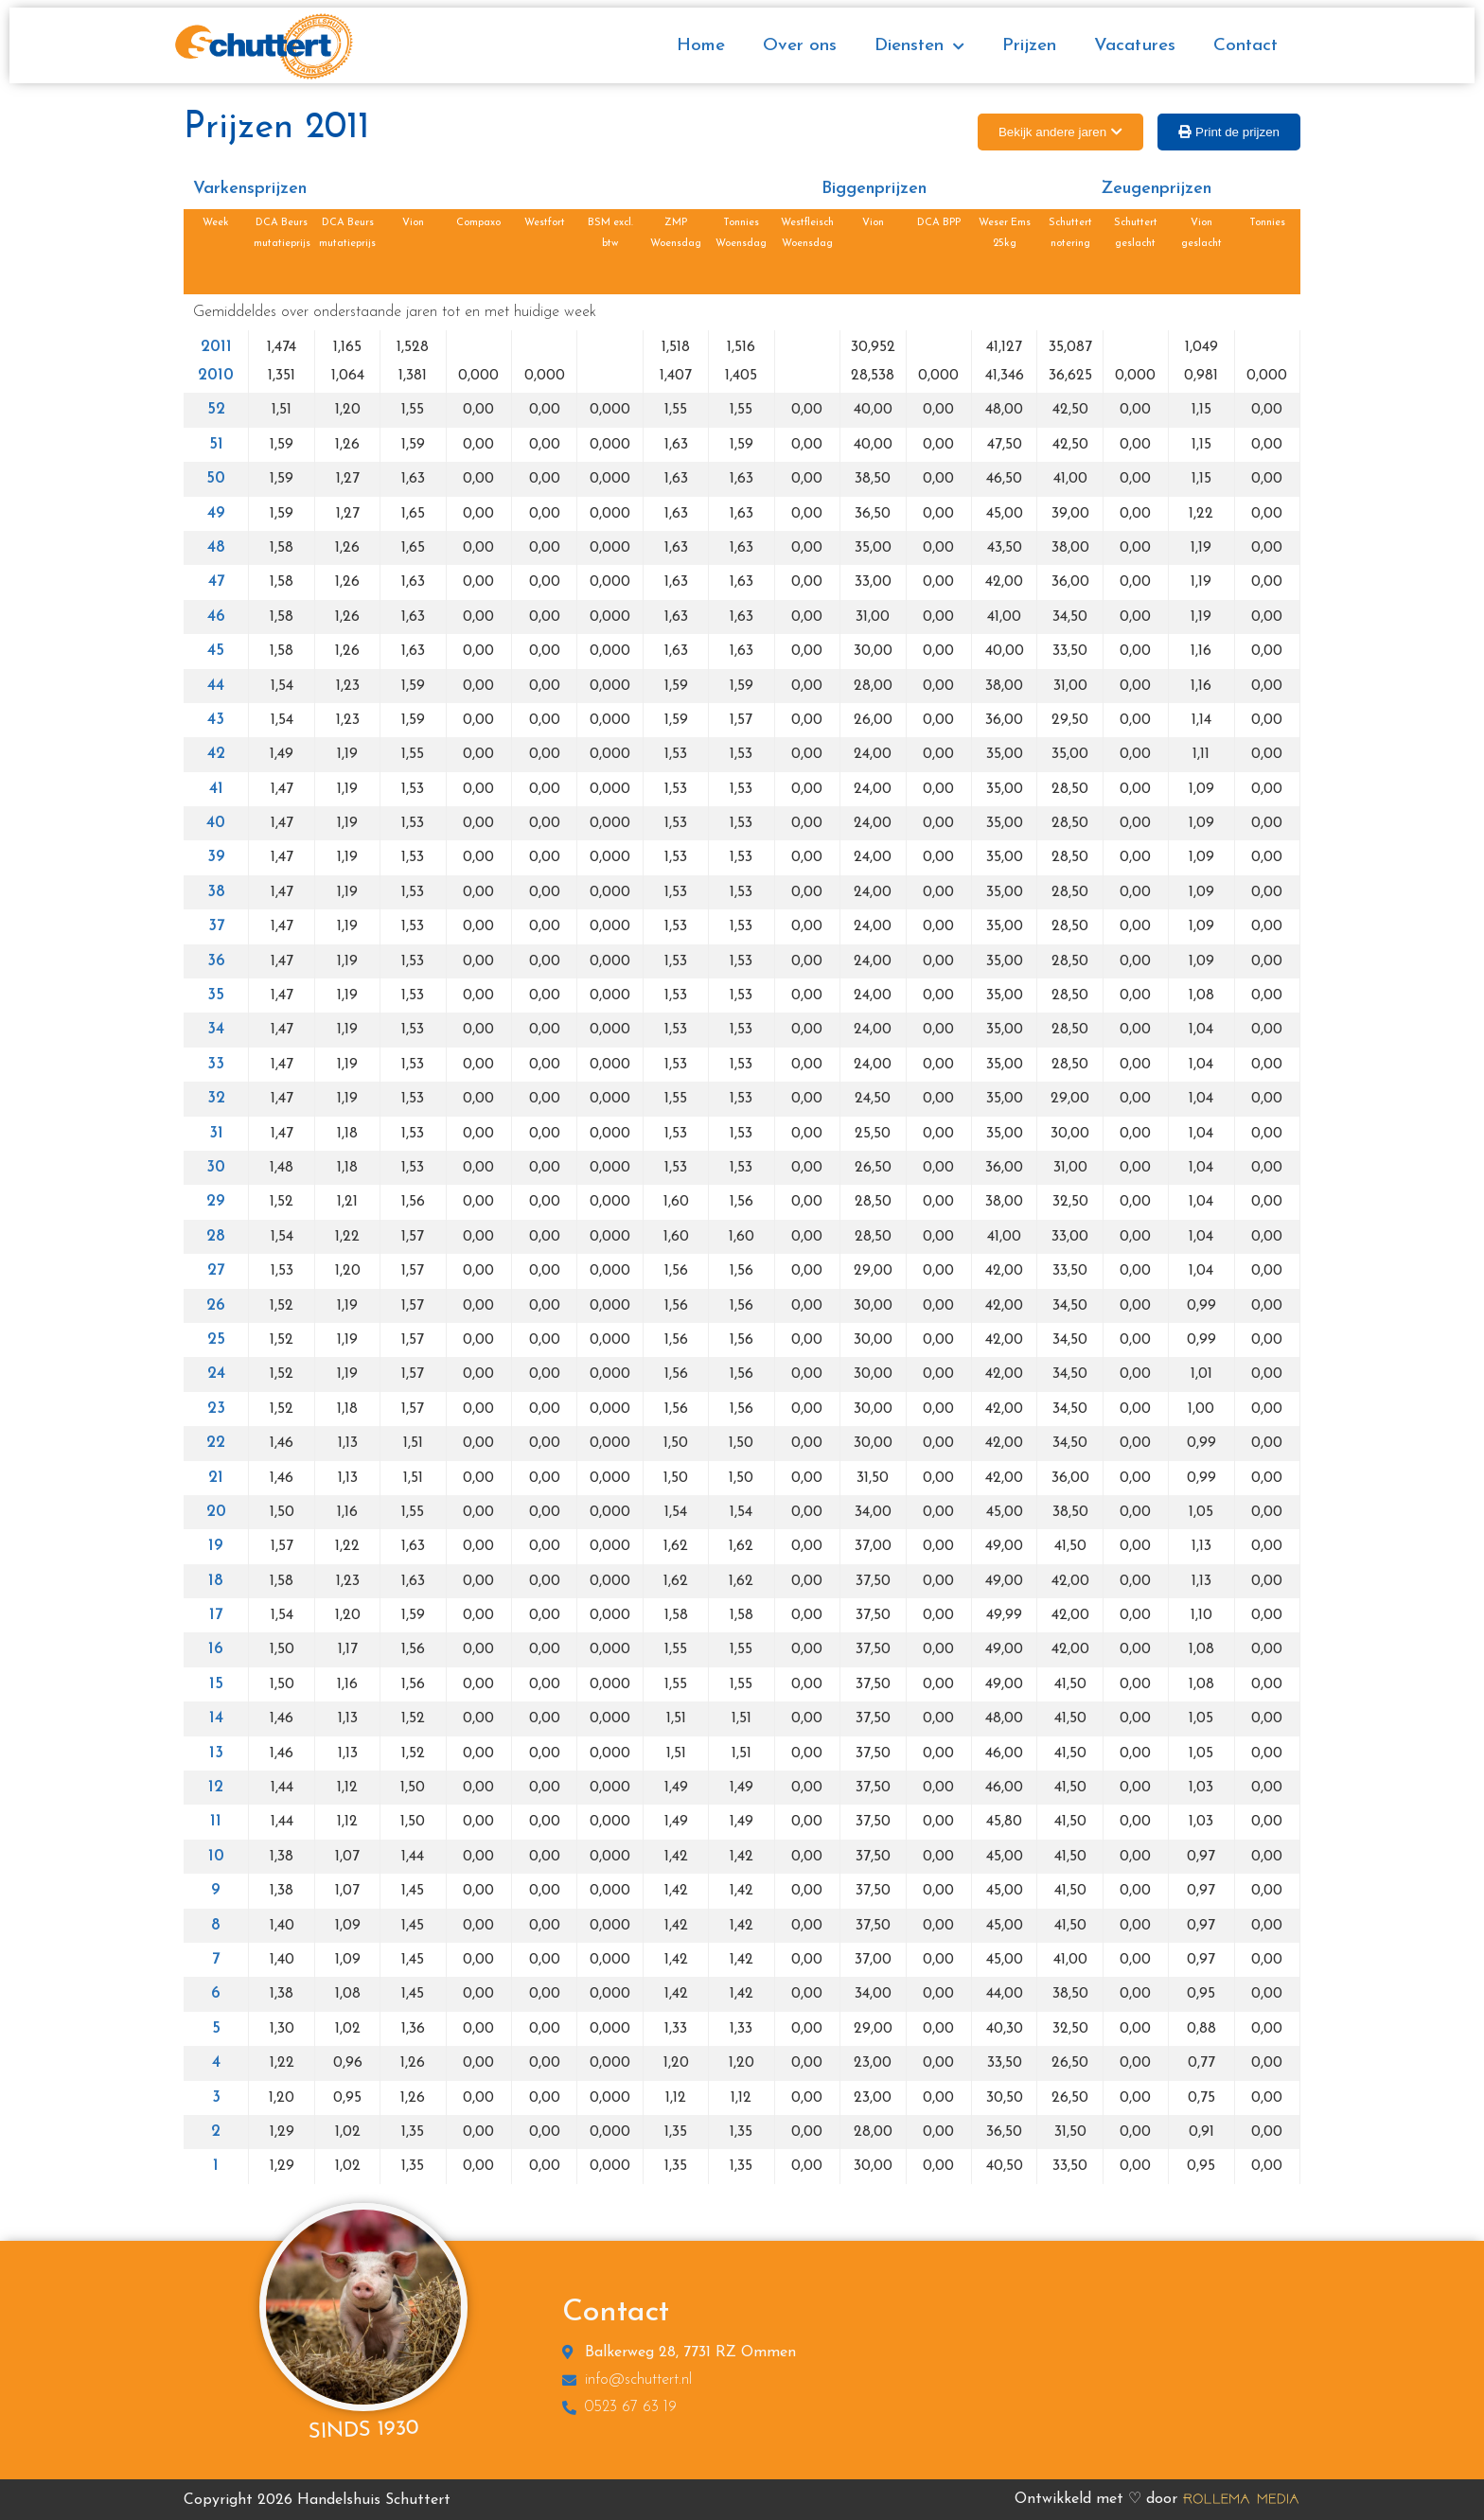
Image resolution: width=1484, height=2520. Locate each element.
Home (701, 46)
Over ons (800, 46)
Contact (1245, 46)
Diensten (919, 46)
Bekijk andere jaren (1052, 132)
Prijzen (1029, 46)
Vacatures (1134, 46)
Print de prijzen (1237, 132)
